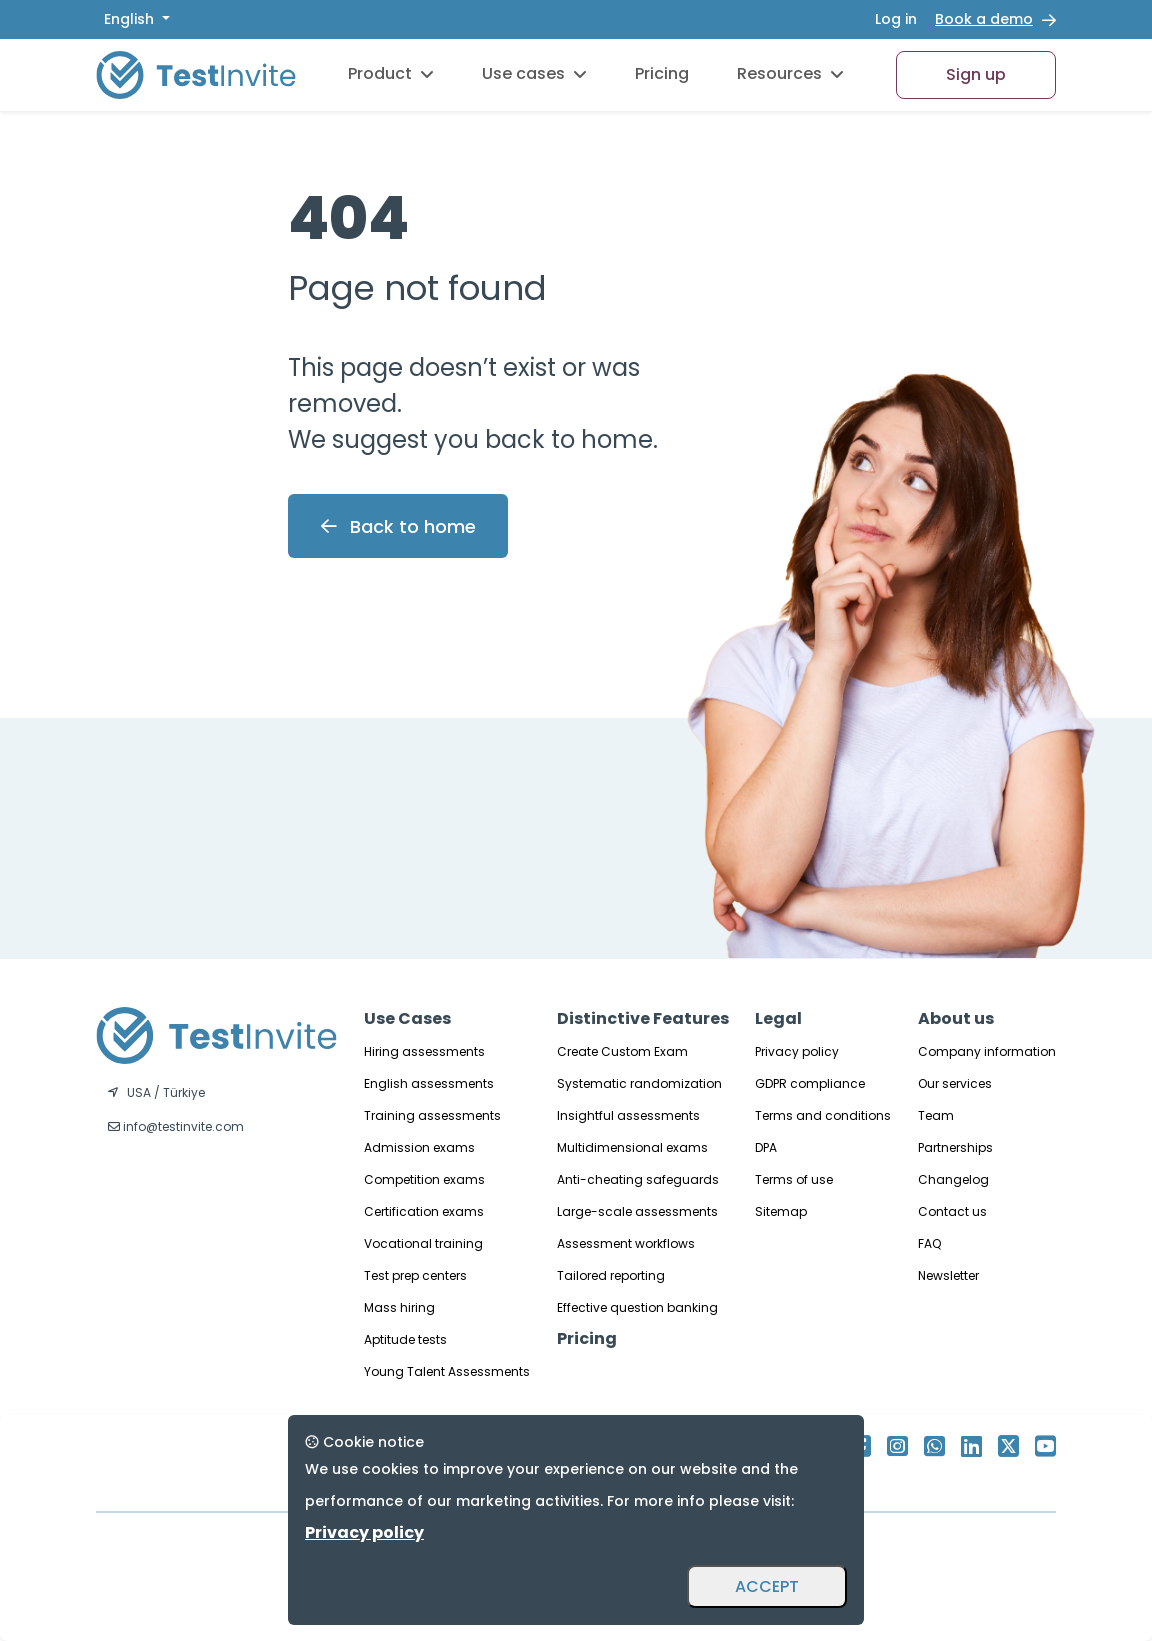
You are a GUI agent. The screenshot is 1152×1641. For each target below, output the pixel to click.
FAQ (929, 1243)
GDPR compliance (810, 1083)
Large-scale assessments (637, 1211)
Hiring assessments (424, 1051)
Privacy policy (797, 1051)
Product (391, 73)
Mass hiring (399, 1307)
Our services (955, 1083)
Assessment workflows (626, 1243)
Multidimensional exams (632, 1147)
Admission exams (419, 1147)
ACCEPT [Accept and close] (767, 1586)
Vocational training (423, 1243)
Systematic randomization (639, 1083)
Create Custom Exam (622, 1051)
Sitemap (781, 1211)
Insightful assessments (628, 1115)
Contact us (952, 1211)
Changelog (953, 1179)
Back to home (398, 526)
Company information (987, 1051)
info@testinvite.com (176, 1126)
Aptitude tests (405, 1339)
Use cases (534, 73)
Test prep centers (415, 1275)
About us (956, 1018)
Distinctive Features (643, 1018)
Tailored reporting (611, 1275)
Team (936, 1115)
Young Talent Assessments (447, 1371)
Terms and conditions (823, 1115)
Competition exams (424, 1179)
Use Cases (407, 1018)
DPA (766, 1147)
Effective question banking (637, 1307)
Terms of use (794, 1179)
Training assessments (432, 1115)
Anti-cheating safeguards (638, 1179)
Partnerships (955, 1147)
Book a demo (984, 19)
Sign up (976, 74)
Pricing (662, 73)
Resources (790, 73)
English (131, 19)
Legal (778, 1018)
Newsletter (948, 1275)
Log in (896, 19)
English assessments (429, 1083)
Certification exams (424, 1211)
